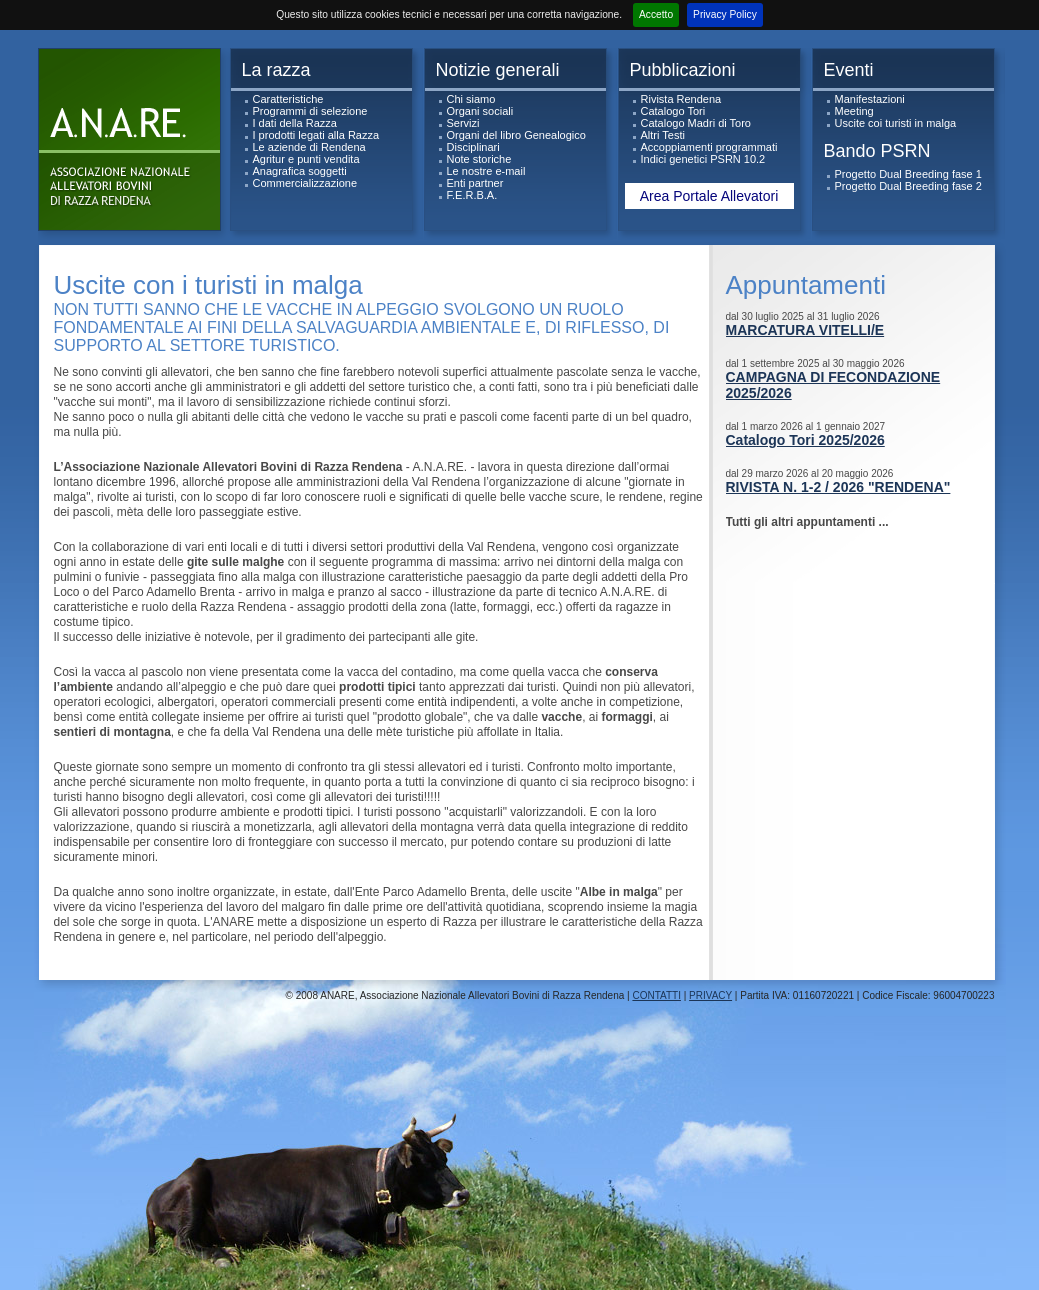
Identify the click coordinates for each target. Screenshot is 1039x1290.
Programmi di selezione (310, 111)
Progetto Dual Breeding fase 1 (908, 174)
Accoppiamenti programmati (709, 147)
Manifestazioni (870, 99)
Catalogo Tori (673, 111)
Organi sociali (480, 111)
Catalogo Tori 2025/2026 (805, 440)
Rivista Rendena (681, 99)
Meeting (854, 111)
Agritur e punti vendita (306, 159)
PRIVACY (710, 995)
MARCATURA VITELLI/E (805, 330)
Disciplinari (473, 147)
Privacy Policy (725, 14)
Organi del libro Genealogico (516, 135)
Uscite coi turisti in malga (896, 123)
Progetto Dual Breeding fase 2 (908, 186)
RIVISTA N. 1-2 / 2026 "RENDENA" (838, 487)
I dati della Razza (295, 123)
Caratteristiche (288, 99)
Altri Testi (663, 135)
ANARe (134, 144)
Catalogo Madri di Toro (696, 123)
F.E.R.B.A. (472, 195)
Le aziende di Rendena (309, 147)
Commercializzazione (305, 183)
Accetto (656, 14)
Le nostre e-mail (486, 171)
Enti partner (475, 183)
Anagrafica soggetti (300, 171)
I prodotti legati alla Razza (316, 135)
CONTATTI (656, 995)
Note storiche (479, 159)
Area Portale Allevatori (709, 196)
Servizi (463, 123)
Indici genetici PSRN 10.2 (703, 159)
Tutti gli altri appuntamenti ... (807, 522)
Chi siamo (471, 99)
